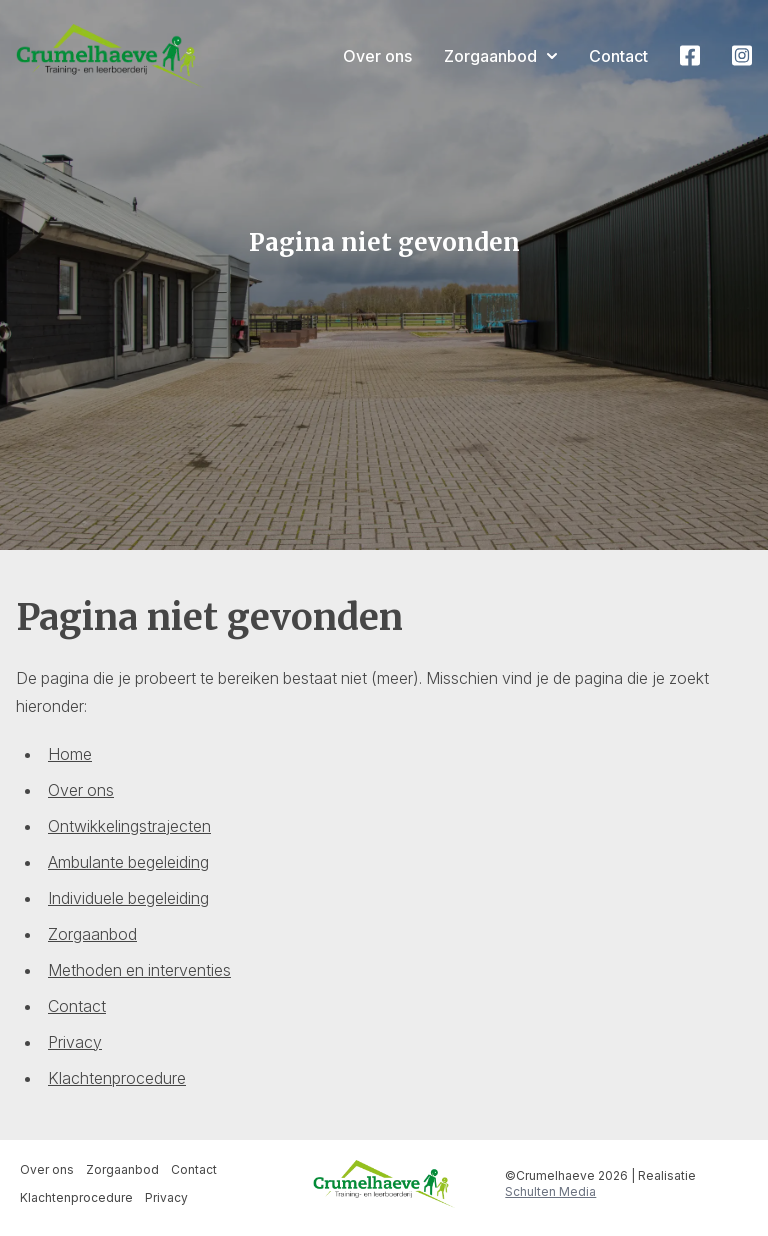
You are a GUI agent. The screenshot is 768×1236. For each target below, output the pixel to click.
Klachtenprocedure (117, 1078)
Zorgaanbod (500, 56)
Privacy (75, 1042)
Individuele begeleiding (128, 898)
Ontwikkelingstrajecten (129, 826)
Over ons (377, 56)
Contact (618, 56)
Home (70, 754)
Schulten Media (550, 1191)
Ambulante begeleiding (128, 862)
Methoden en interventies (139, 970)
